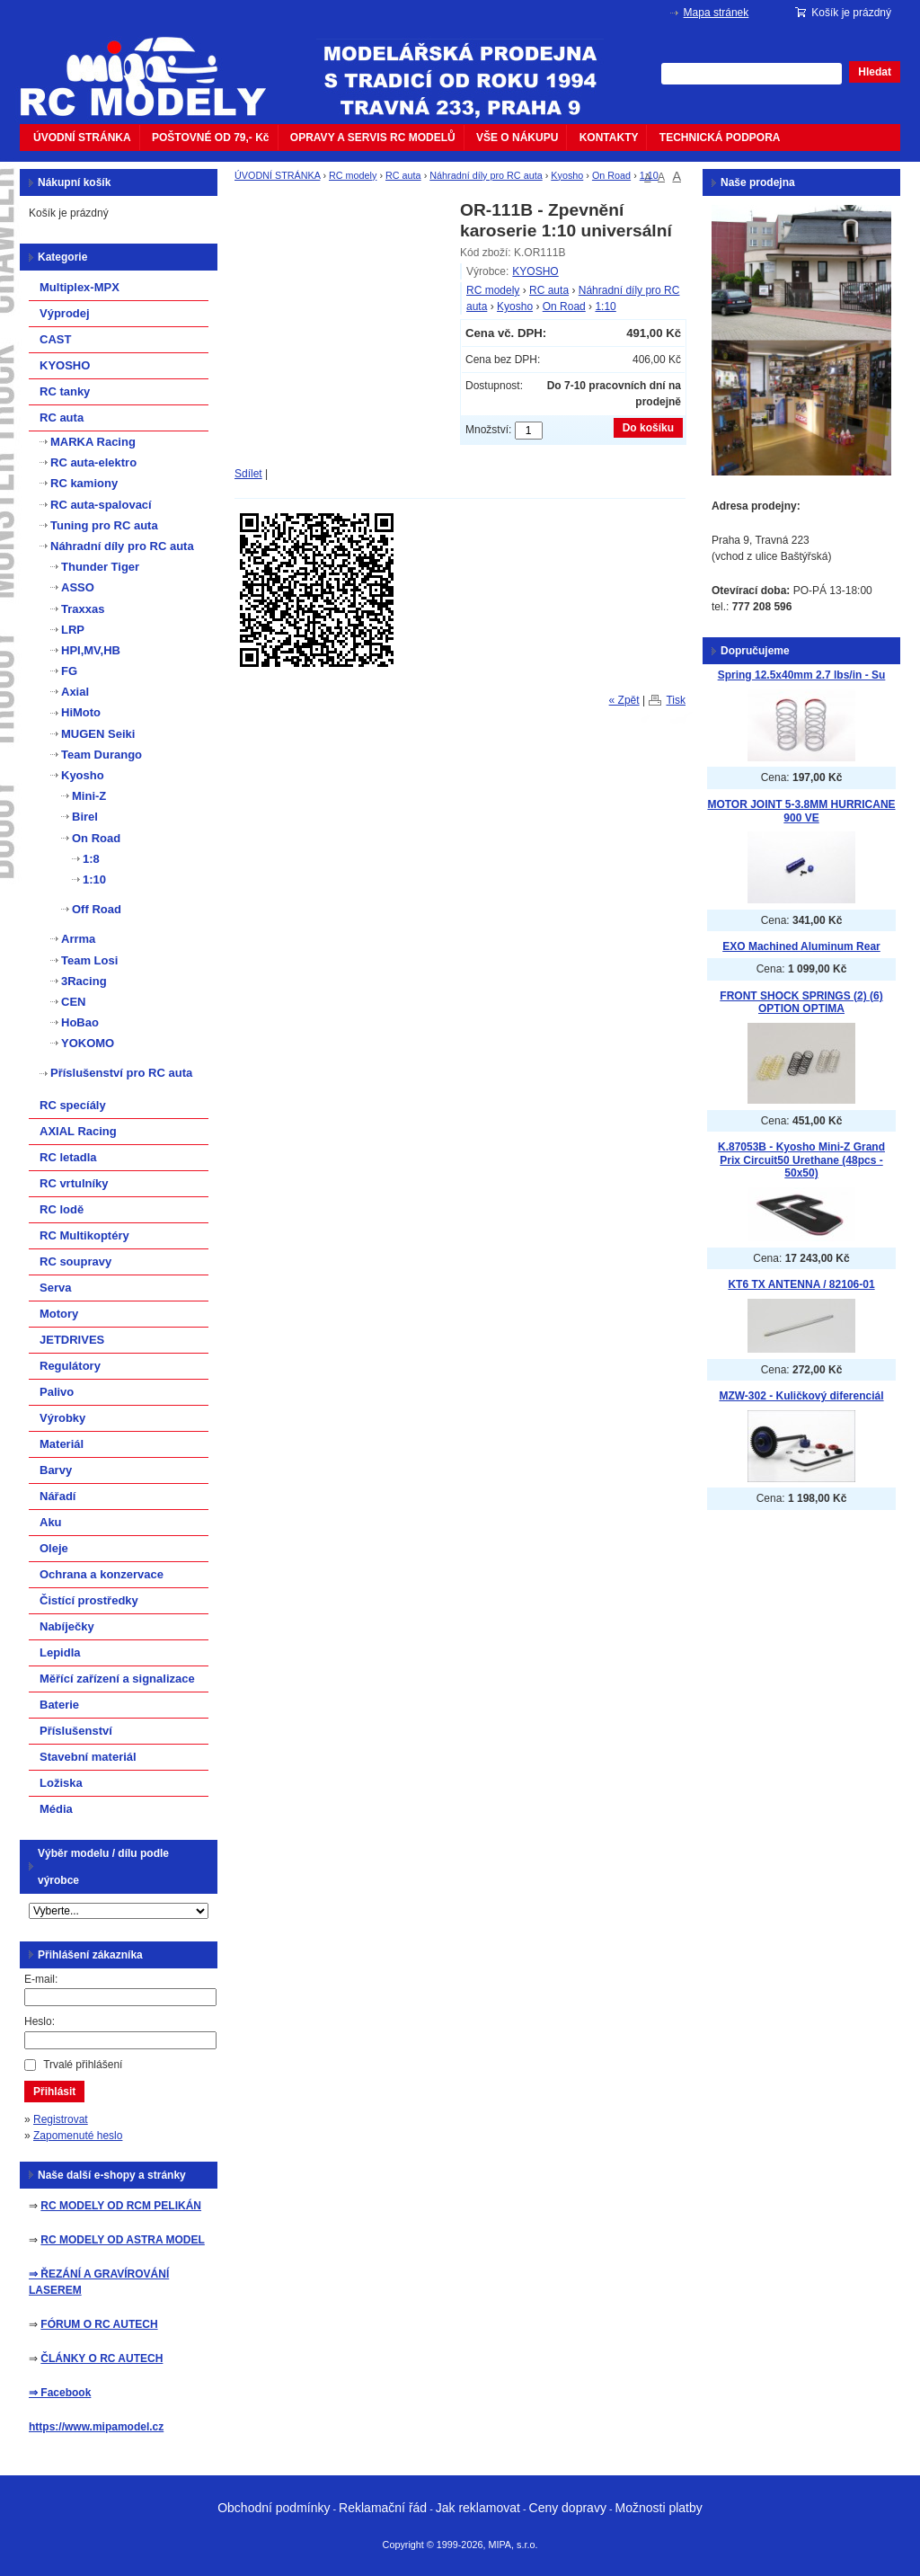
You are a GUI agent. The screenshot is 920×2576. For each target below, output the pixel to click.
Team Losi (89, 960)
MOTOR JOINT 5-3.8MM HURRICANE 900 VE (801, 811)
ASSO (77, 587)
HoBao (80, 1022)
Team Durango (101, 754)
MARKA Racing (93, 442)
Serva (55, 1287)
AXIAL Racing (78, 1131)
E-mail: (41, 1979)
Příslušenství (76, 1730)
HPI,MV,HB (90, 650)
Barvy (56, 1470)
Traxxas (82, 609)
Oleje (54, 1548)
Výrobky (62, 1418)
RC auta (403, 175)
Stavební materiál (88, 1756)
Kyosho (567, 175)
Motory (59, 1313)
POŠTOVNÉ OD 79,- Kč (210, 137)
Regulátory (70, 1365)
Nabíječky (67, 1626)
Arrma (78, 939)
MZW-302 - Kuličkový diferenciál (801, 1396)
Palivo (57, 1392)
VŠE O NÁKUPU (517, 137)
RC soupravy (75, 1261)
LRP (72, 629)
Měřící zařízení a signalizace (117, 1678)
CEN (73, 1001)
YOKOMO (87, 1043)
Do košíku (648, 428)
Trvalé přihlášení (82, 2064)
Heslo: (39, 2021)
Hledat (874, 72)
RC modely (352, 175)
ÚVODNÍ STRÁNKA (82, 137)
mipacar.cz (154, 65)
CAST (55, 339)
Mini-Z (89, 796)
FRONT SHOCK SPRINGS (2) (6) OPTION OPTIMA (801, 1003)
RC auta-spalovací (101, 504)
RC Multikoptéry (84, 1235)
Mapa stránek (716, 12)
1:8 (91, 859)
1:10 (649, 175)
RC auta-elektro (93, 462)
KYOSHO (535, 271)
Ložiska (61, 1783)
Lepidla (60, 1652)
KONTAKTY (609, 137)
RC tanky (65, 391)
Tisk (676, 700)
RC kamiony (84, 483)
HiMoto (81, 712)
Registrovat (60, 2119)
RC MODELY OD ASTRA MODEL (122, 2240)
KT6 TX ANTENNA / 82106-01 (801, 1284)
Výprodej (65, 313)
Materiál (62, 1444)
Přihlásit (54, 2091)
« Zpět (624, 700)
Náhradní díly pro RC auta (485, 175)
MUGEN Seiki (98, 734)
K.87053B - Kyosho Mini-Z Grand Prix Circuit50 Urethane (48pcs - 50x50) (801, 1160)
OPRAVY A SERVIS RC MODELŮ (373, 137)
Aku (51, 1522)
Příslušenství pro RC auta (121, 1072)
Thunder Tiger (100, 566)
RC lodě (62, 1209)
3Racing (84, 981)
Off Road (96, 909)
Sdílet (248, 473)
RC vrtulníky (74, 1183)
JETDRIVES (72, 1339)
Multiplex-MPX (79, 287)
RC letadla (68, 1157)
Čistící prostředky (89, 1600)
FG (69, 671)
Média (56, 1809)
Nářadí (57, 1496)
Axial (75, 691)
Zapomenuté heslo (77, 2135)
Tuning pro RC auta (104, 525)
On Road (611, 175)
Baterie (59, 1704)
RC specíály (73, 1105)
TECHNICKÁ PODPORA (720, 137)
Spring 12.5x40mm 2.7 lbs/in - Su (802, 675)
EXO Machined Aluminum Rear (801, 946)
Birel (85, 816)
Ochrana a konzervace (102, 1574)
